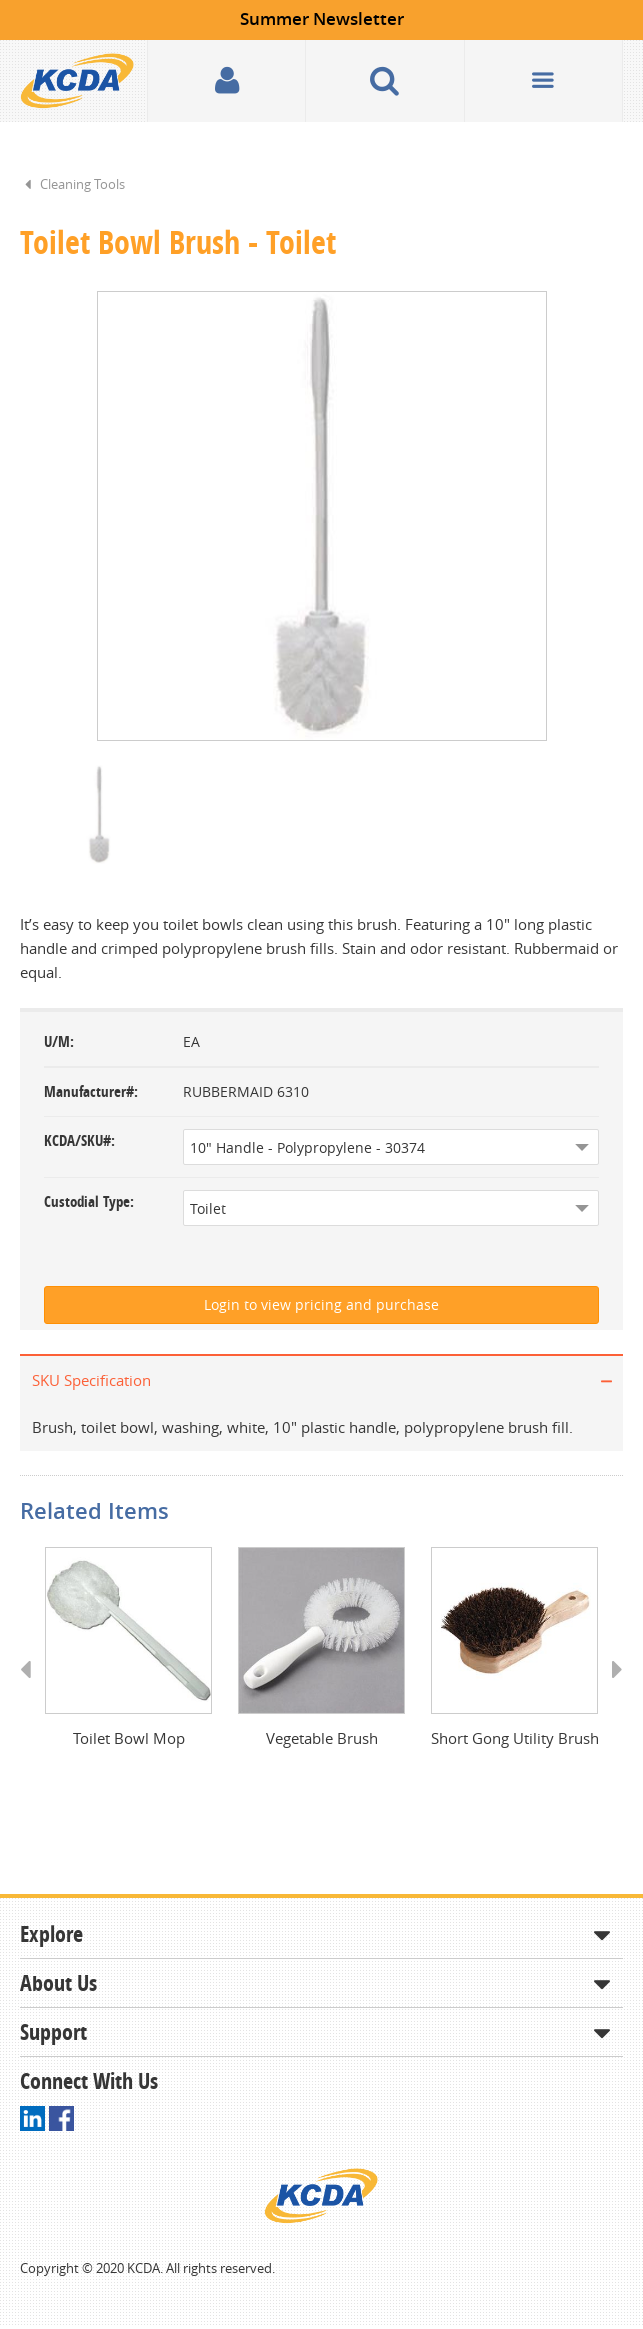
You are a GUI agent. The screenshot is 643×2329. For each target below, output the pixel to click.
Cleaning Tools (82, 184)
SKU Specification (91, 1382)
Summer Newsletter (322, 18)
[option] (321, 517)
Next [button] (610, 1691)
